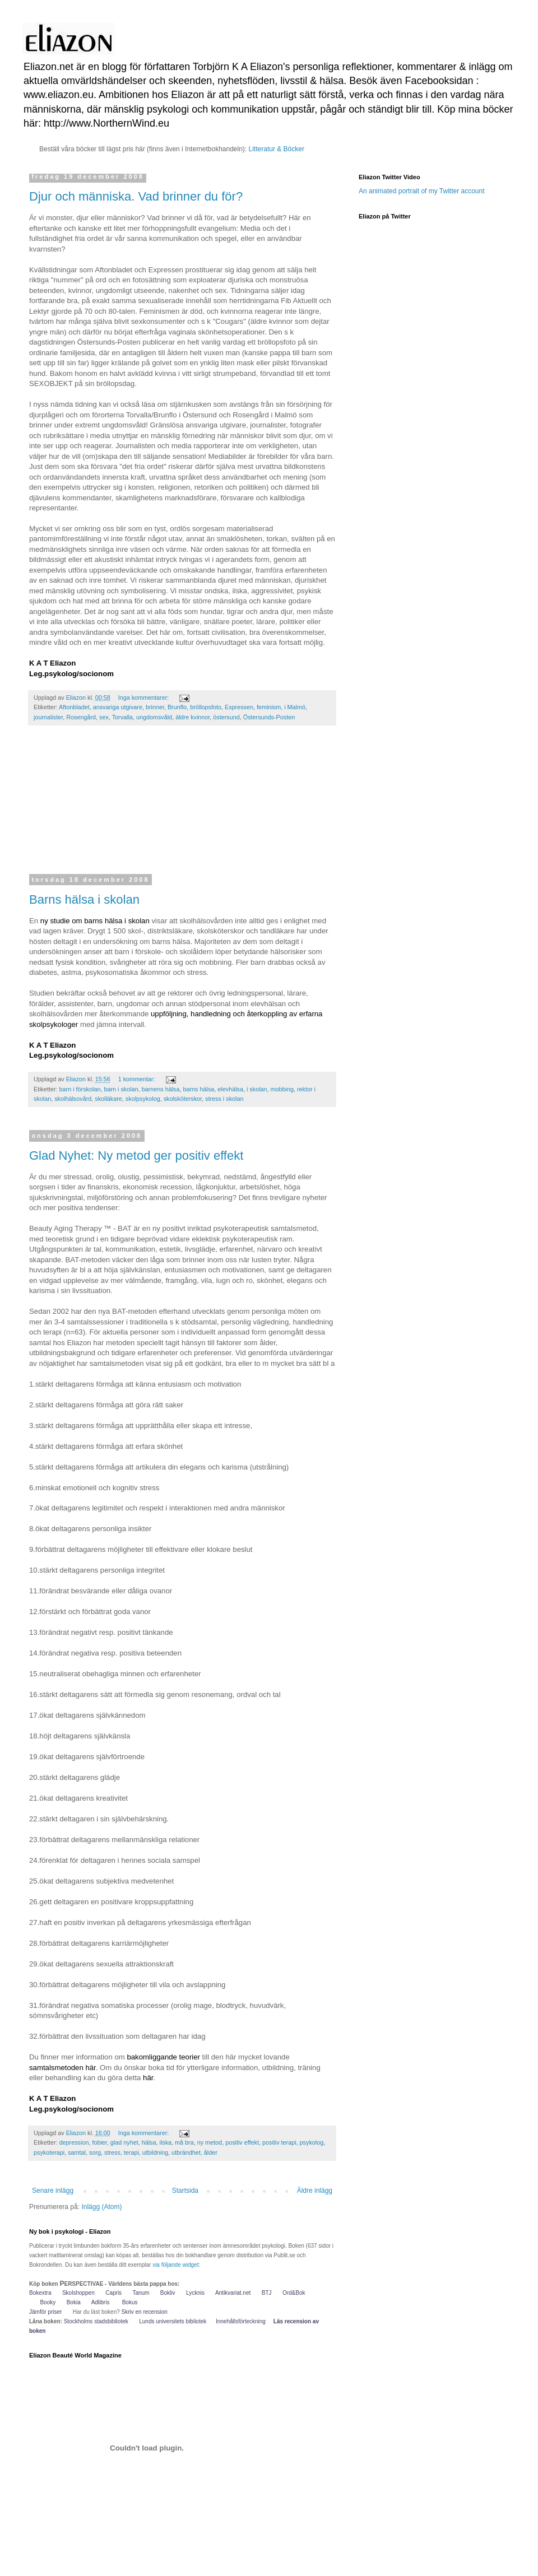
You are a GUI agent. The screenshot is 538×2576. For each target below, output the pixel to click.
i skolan (257, 1089)
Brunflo (177, 707)
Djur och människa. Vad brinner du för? (136, 196)
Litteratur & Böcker (276, 149)
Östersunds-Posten (269, 717)
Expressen (239, 707)
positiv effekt (242, 2142)
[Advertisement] (182, 807)
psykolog (312, 2142)
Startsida (185, 2190)
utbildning (155, 2152)
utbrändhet (186, 2152)
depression (74, 2142)
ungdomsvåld (154, 717)
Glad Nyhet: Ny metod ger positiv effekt (136, 1155)
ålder (210, 2152)
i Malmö (294, 707)
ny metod (209, 2142)
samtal (77, 2152)
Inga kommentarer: (144, 697)
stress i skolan (224, 1098)
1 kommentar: (137, 1079)
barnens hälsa (161, 1089)
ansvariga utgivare (117, 707)
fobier (99, 2142)
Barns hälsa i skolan (84, 899)
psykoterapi (49, 2152)
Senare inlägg (52, 2190)
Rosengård (81, 717)
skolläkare (108, 1098)
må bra (184, 2142)
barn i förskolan (80, 1089)
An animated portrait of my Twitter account (422, 191)
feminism (269, 707)
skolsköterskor (183, 1098)
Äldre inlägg (314, 2190)
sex (104, 717)
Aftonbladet (74, 707)
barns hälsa (199, 1089)
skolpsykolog (143, 1098)
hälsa (149, 2142)
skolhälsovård (72, 1098)
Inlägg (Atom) (101, 2207)
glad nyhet (124, 2142)
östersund (226, 717)
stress (112, 2152)
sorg (95, 2152)
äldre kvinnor (192, 717)
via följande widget (175, 2265)
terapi (131, 2152)
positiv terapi (279, 2142)
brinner (155, 707)
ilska (166, 2142)
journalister (48, 717)
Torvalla (122, 717)
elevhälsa (230, 1089)
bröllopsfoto (205, 707)
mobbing (282, 1089)
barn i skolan (121, 1089)
